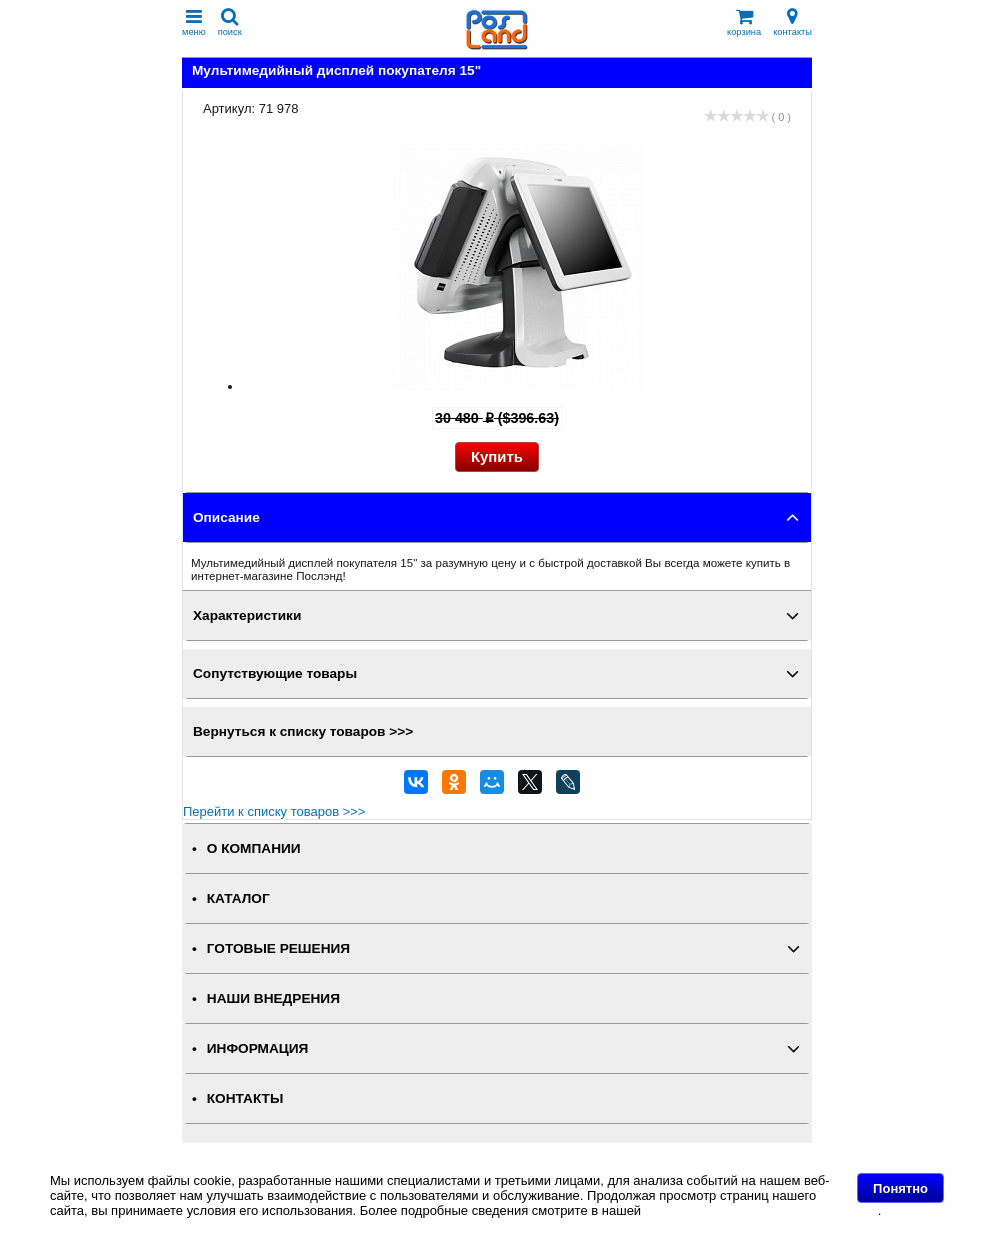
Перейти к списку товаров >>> (274, 811)
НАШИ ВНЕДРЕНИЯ (273, 998)
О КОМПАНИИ (254, 848)
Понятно (900, 1188)
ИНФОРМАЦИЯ (258, 1048)
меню (194, 22)
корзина (744, 22)
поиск (230, 22)
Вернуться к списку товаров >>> (303, 731)
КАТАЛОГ (238, 898)
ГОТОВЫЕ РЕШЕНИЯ (278, 948)
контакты (792, 22)
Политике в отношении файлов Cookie (761, 1210)
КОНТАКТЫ (245, 1098)
